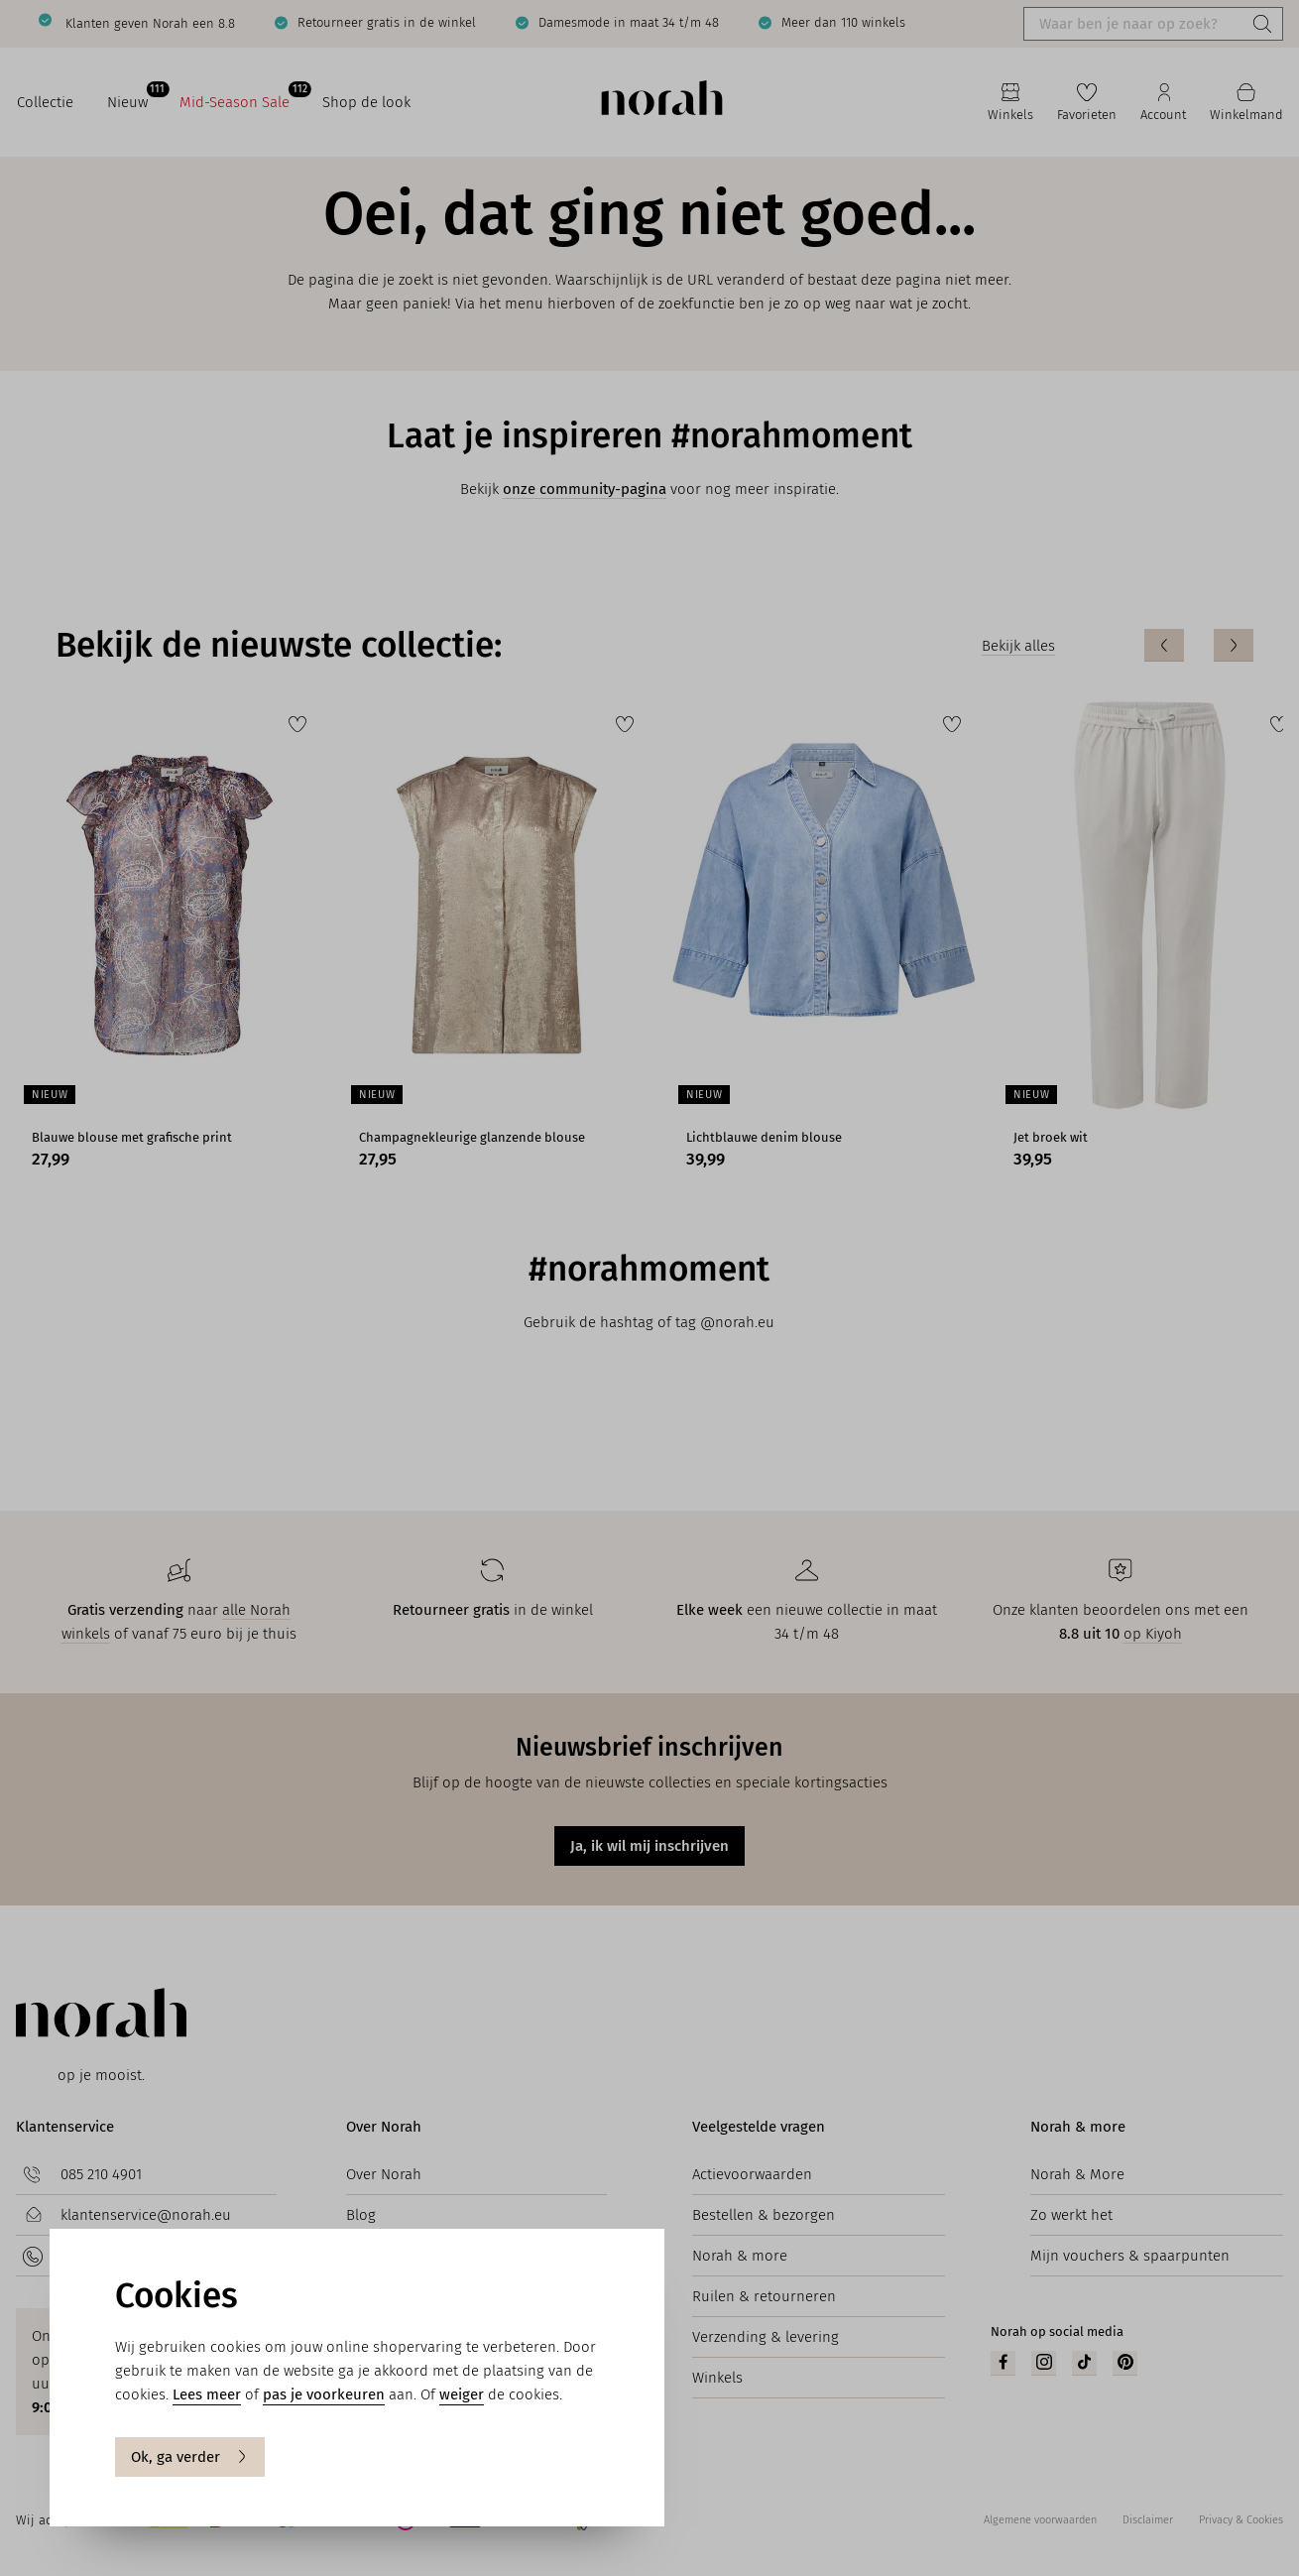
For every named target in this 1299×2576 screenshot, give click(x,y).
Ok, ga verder (190, 2457)
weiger (461, 2394)
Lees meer (207, 2394)
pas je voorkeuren (324, 2394)
